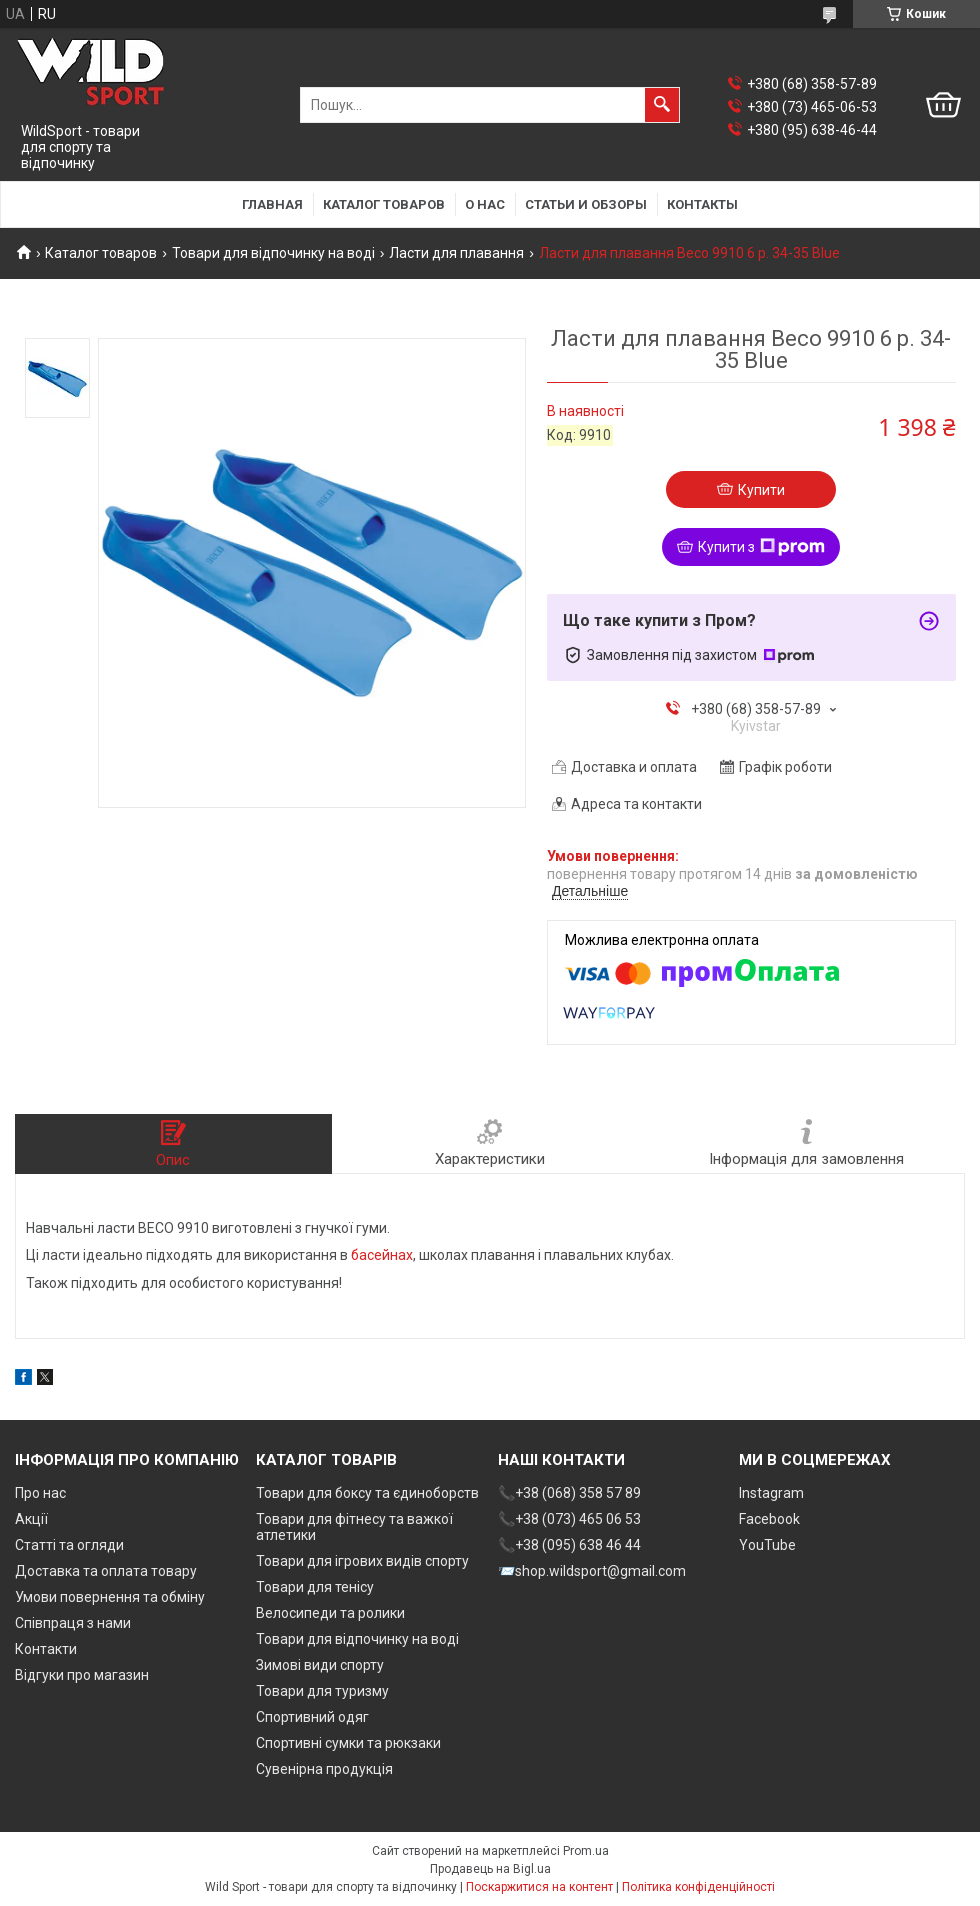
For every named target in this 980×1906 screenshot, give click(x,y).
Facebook (769, 1519)
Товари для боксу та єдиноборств (367, 1493)
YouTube (767, 1545)
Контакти (46, 1649)
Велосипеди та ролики (330, 1613)
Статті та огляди (69, 1545)
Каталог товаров (384, 204)
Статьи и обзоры (586, 204)
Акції (31, 1519)
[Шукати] (662, 105)
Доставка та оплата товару (106, 1571)
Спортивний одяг (312, 1717)
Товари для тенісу (315, 1587)
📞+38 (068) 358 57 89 (569, 1493)
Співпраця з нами (73, 1623)
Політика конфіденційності (698, 1887)
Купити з (761, 547)
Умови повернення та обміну (110, 1597)
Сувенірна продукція (324, 1769)
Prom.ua (586, 1851)
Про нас (40, 1493)
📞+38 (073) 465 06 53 (569, 1519)
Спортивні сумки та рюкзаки (348, 1743)
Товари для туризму (322, 1691)
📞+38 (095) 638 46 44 (569, 1545)
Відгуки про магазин (82, 1675)
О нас (485, 204)
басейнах (382, 1255)
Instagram (771, 1493)
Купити (761, 490)
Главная (272, 204)
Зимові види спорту (320, 1665)
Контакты (702, 204)
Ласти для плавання (456, 253)
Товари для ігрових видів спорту (362, 1561)
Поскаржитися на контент (539, 1887)
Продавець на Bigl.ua (490, 1869)
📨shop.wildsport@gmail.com (592, 1571)
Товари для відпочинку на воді (273, 253)
